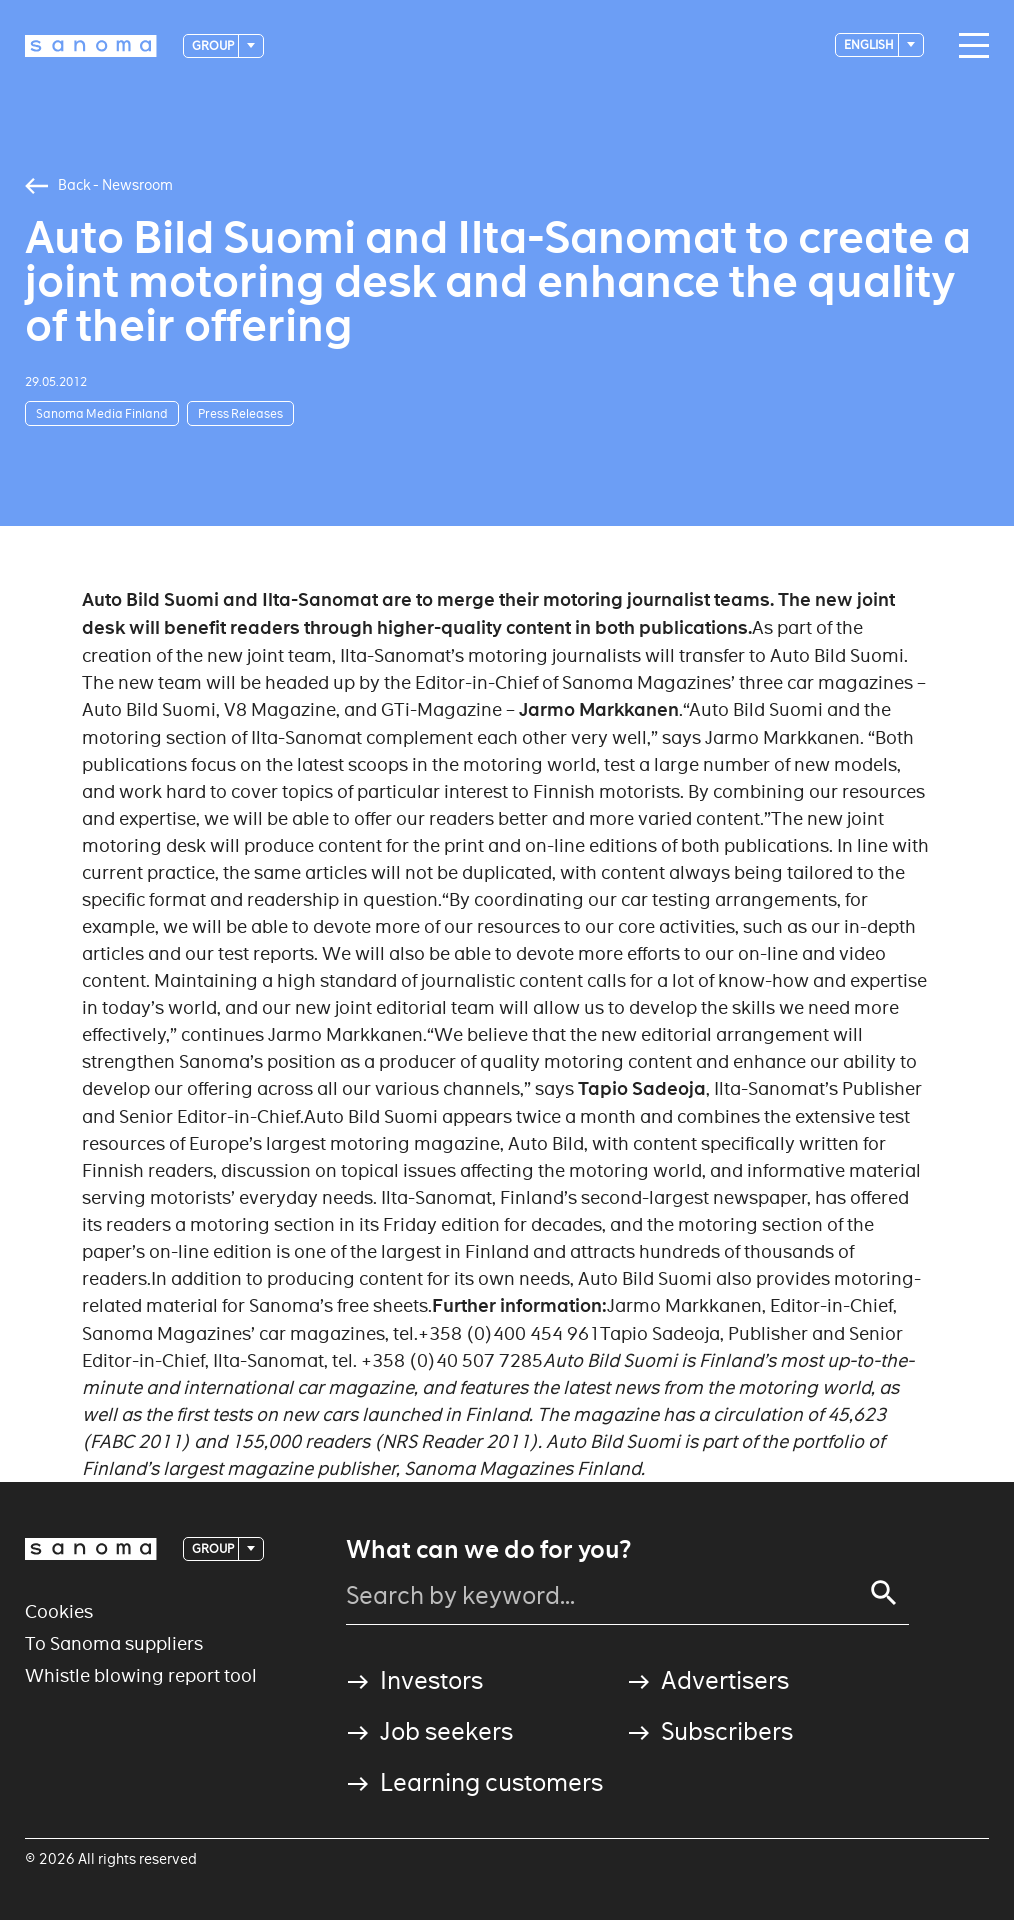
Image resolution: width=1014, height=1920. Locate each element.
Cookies (59, 1611)
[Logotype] (91, 46)
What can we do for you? (488, 1550)
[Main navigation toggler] (969, 46)
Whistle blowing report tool (141, 1675)
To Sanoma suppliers (114, 1643)
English (870, 44)
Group (214, 45)
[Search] (884, 1593)
